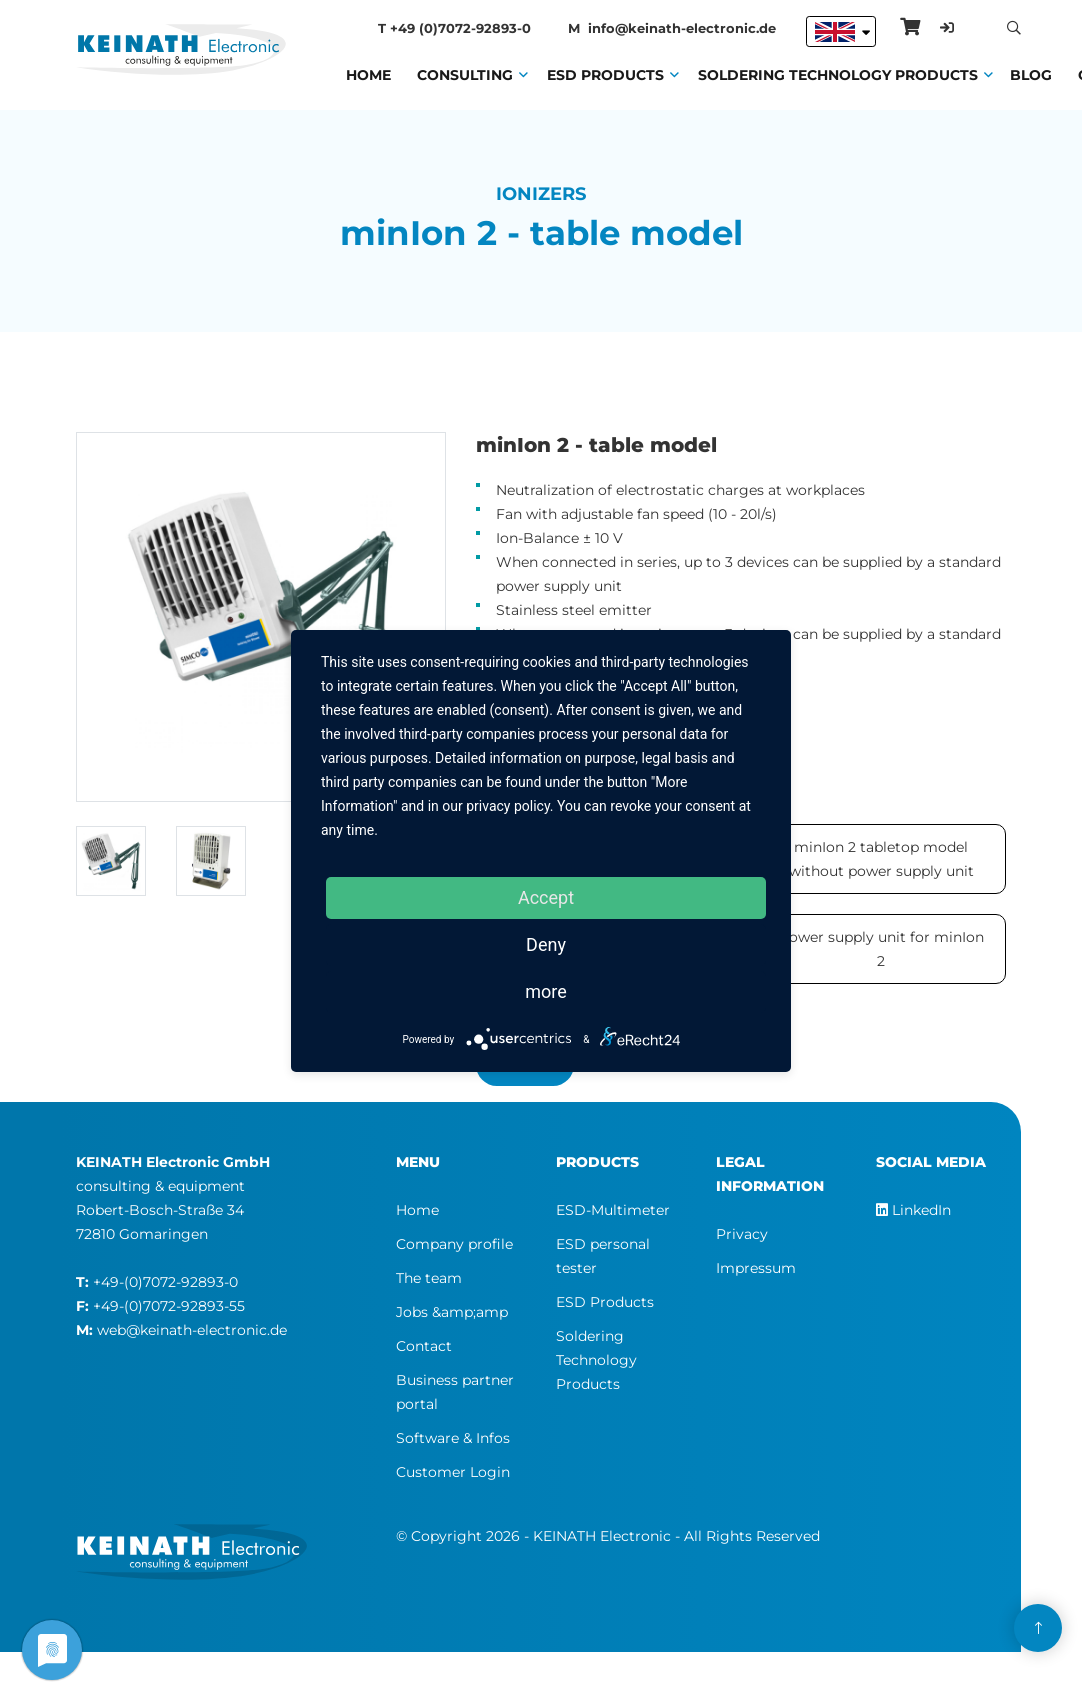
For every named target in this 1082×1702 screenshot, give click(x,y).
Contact (424, 1346)
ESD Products (605, 73)
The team (429, 1278)
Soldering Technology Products (838, 73)
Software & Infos (453, 1438)
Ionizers (541, 194)
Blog (1031, 73)
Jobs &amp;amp (452, 1312)
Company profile (454, 1244)
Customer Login (453, 1472)
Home (368, 73)
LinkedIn (913, 1210)
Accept (546, 897)
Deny (546, 944)
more (546, 991)
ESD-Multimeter (613, 1210)
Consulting (465, 73)
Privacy (742, 1234)
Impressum (756, 1268)
